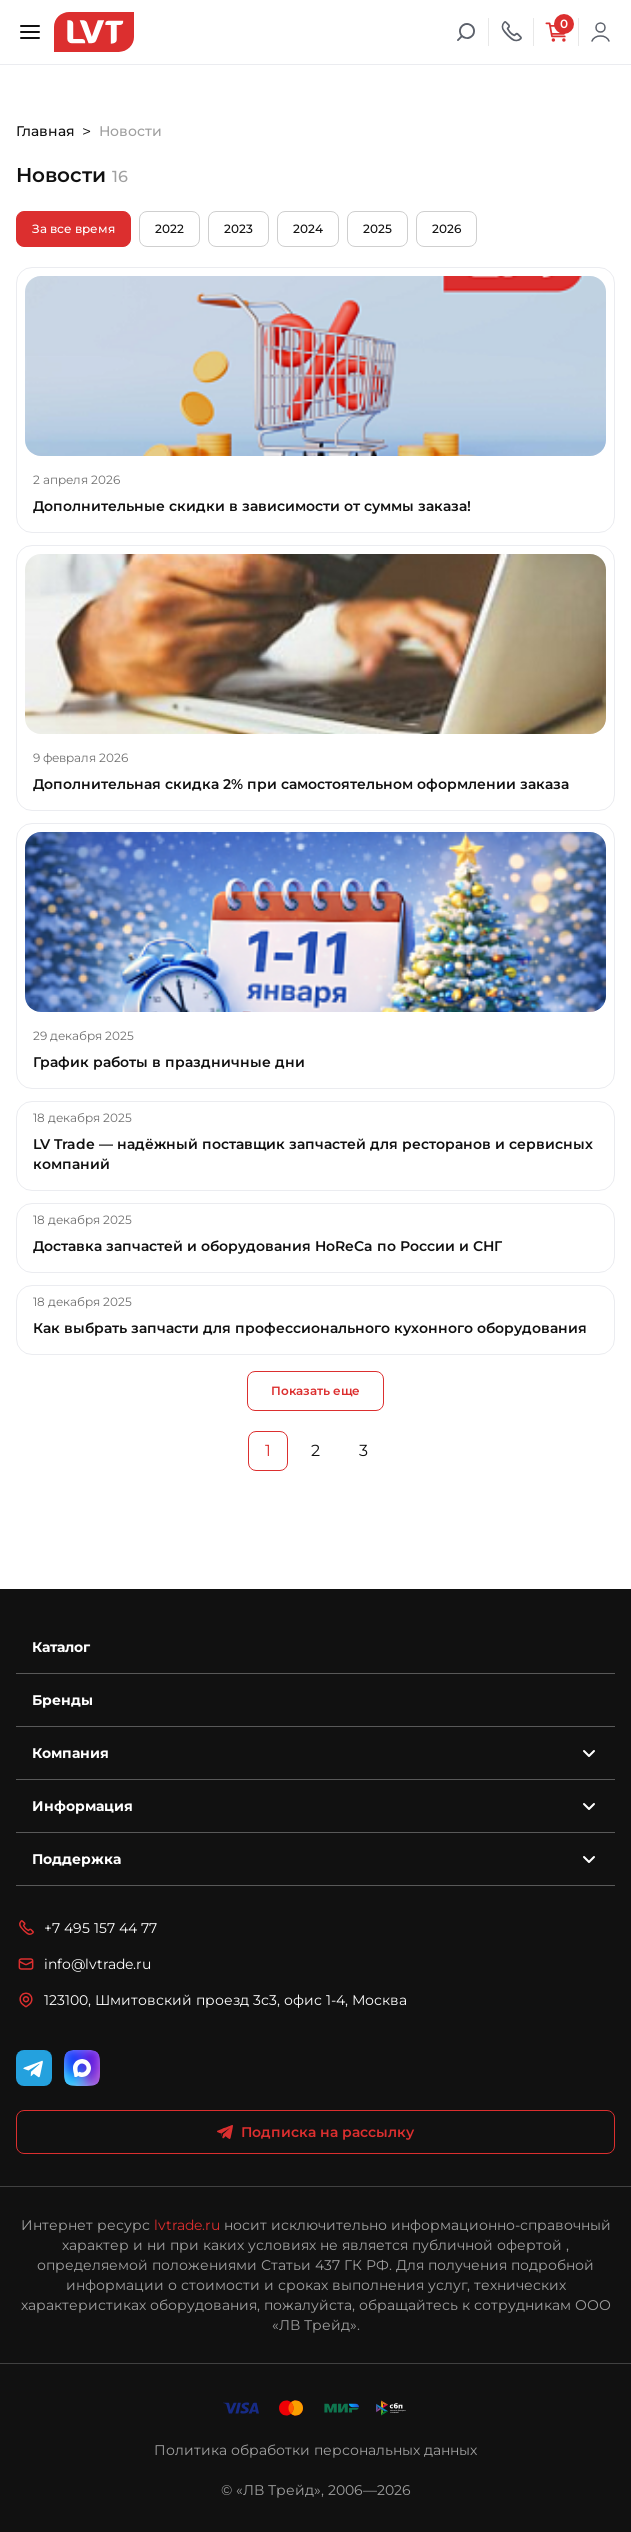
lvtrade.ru (187, 2225)
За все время (73, 228)
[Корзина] (556, 32)
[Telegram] (34, 2068)
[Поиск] (466, 32)
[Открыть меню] (30, 32)
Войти (601, 32)
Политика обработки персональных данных (315, 2450)
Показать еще (315, 1390)
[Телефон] (511, 32)
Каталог (61, 1647)
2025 (377, 228)
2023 (238, 228)
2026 (446, 228)
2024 (308, 228)
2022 (169, 228)
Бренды (62, 1700)
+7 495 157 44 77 (86, 1928)
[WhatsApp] (82, 2068)
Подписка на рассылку (315, 2132)
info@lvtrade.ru (83, 1964)
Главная (45, 131)
